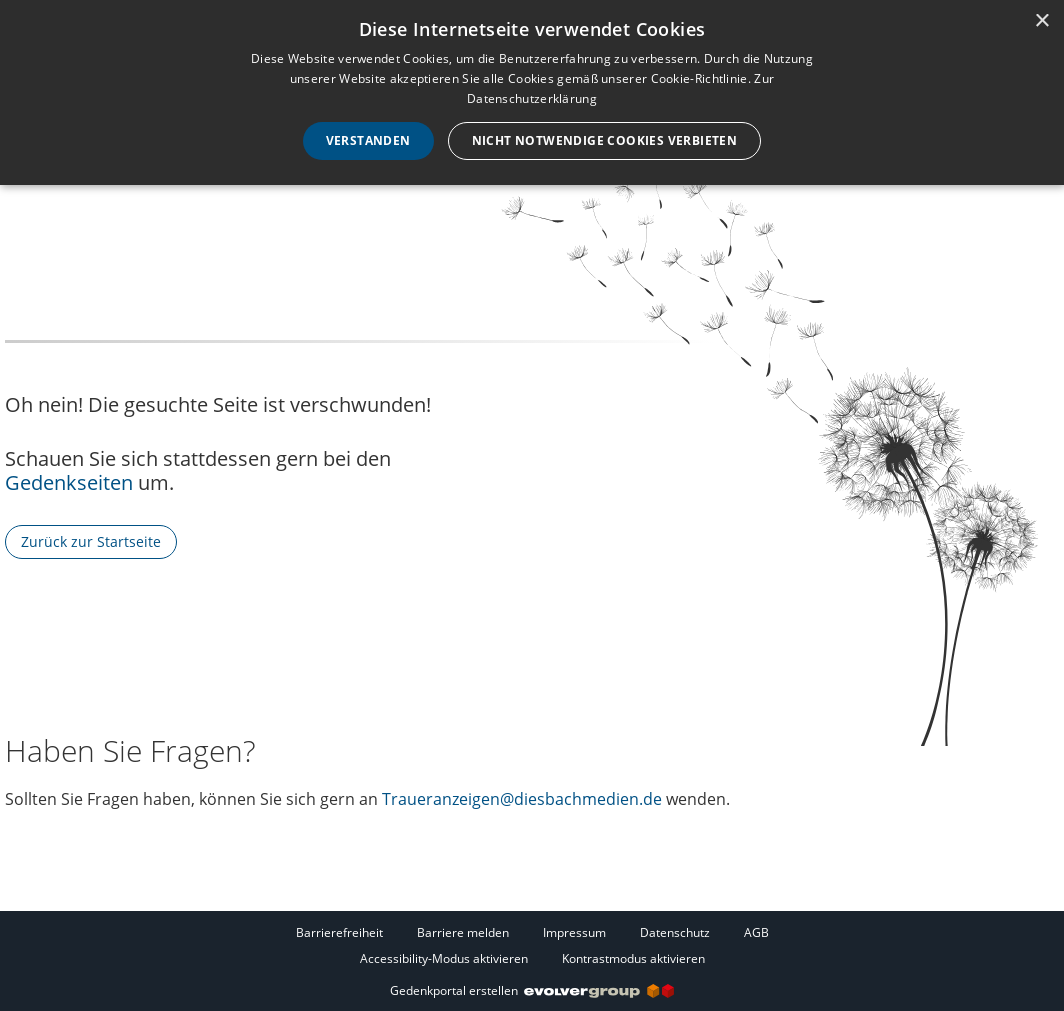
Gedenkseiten (69, 482)
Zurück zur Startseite (91, 541)
